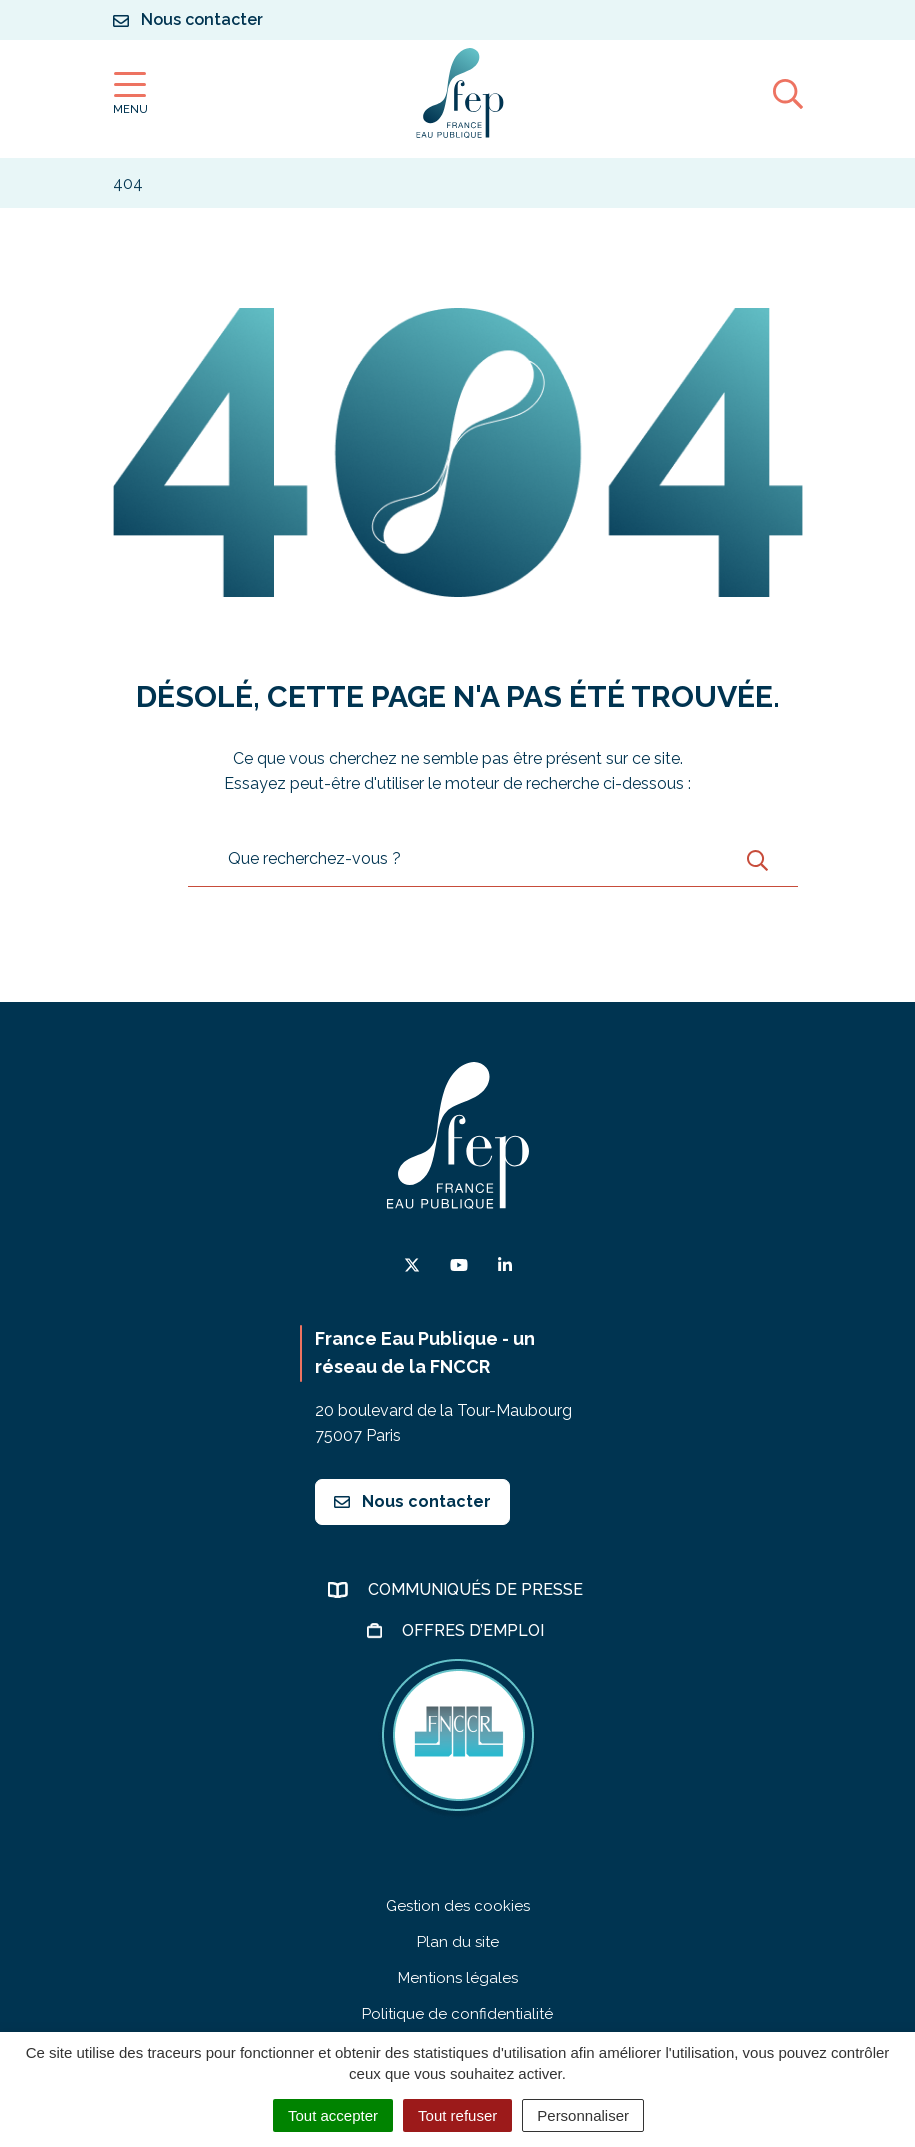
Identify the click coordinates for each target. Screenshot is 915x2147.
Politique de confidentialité (457, 2014)
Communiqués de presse (477, 1589)
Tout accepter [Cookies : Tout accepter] (333, 2115)
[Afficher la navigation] (130, 93)
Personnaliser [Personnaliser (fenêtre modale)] (583, 2115)
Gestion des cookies (458, 1906)
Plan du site (458, 1942)
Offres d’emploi (475, 1630)
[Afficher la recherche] (788, 93)
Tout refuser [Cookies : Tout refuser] (457, 2115)
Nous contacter (412, 1501)
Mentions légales (458, 1978)
